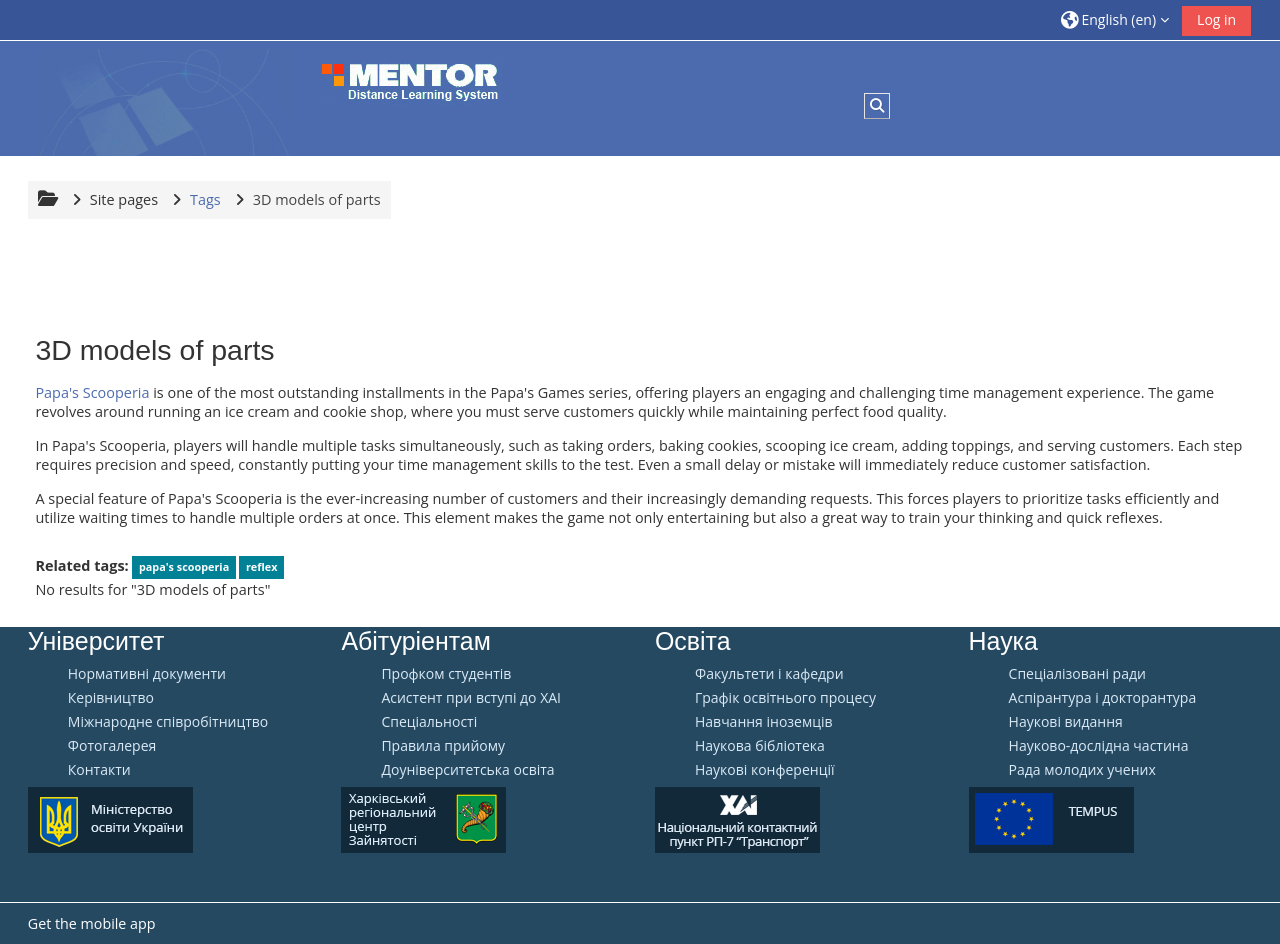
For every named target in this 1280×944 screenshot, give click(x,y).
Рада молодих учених (1082, 770)
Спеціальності (429, 722)
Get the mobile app (92, 923)
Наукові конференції (765, 770)
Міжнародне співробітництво (168, 722)
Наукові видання (1066, 722)
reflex (261, 566)
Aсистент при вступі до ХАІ (471, 698)
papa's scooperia (184, 566)
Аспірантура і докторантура (1103, 698)
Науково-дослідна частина (1099, 746)
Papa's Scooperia (92, 392)
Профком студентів (446, 674)
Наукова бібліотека (760, 746)
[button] (1115, 19)
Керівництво (111, 698)
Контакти (99, 770)
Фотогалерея (112, 746)
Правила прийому (443, 746)
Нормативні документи (147, 674)
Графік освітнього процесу (785, 698)
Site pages (124, 199)
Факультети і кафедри (769, 674)
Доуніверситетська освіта (467, 770)
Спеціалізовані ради (1077, 674)
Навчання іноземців (764, 722)
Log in (1216, 19)
